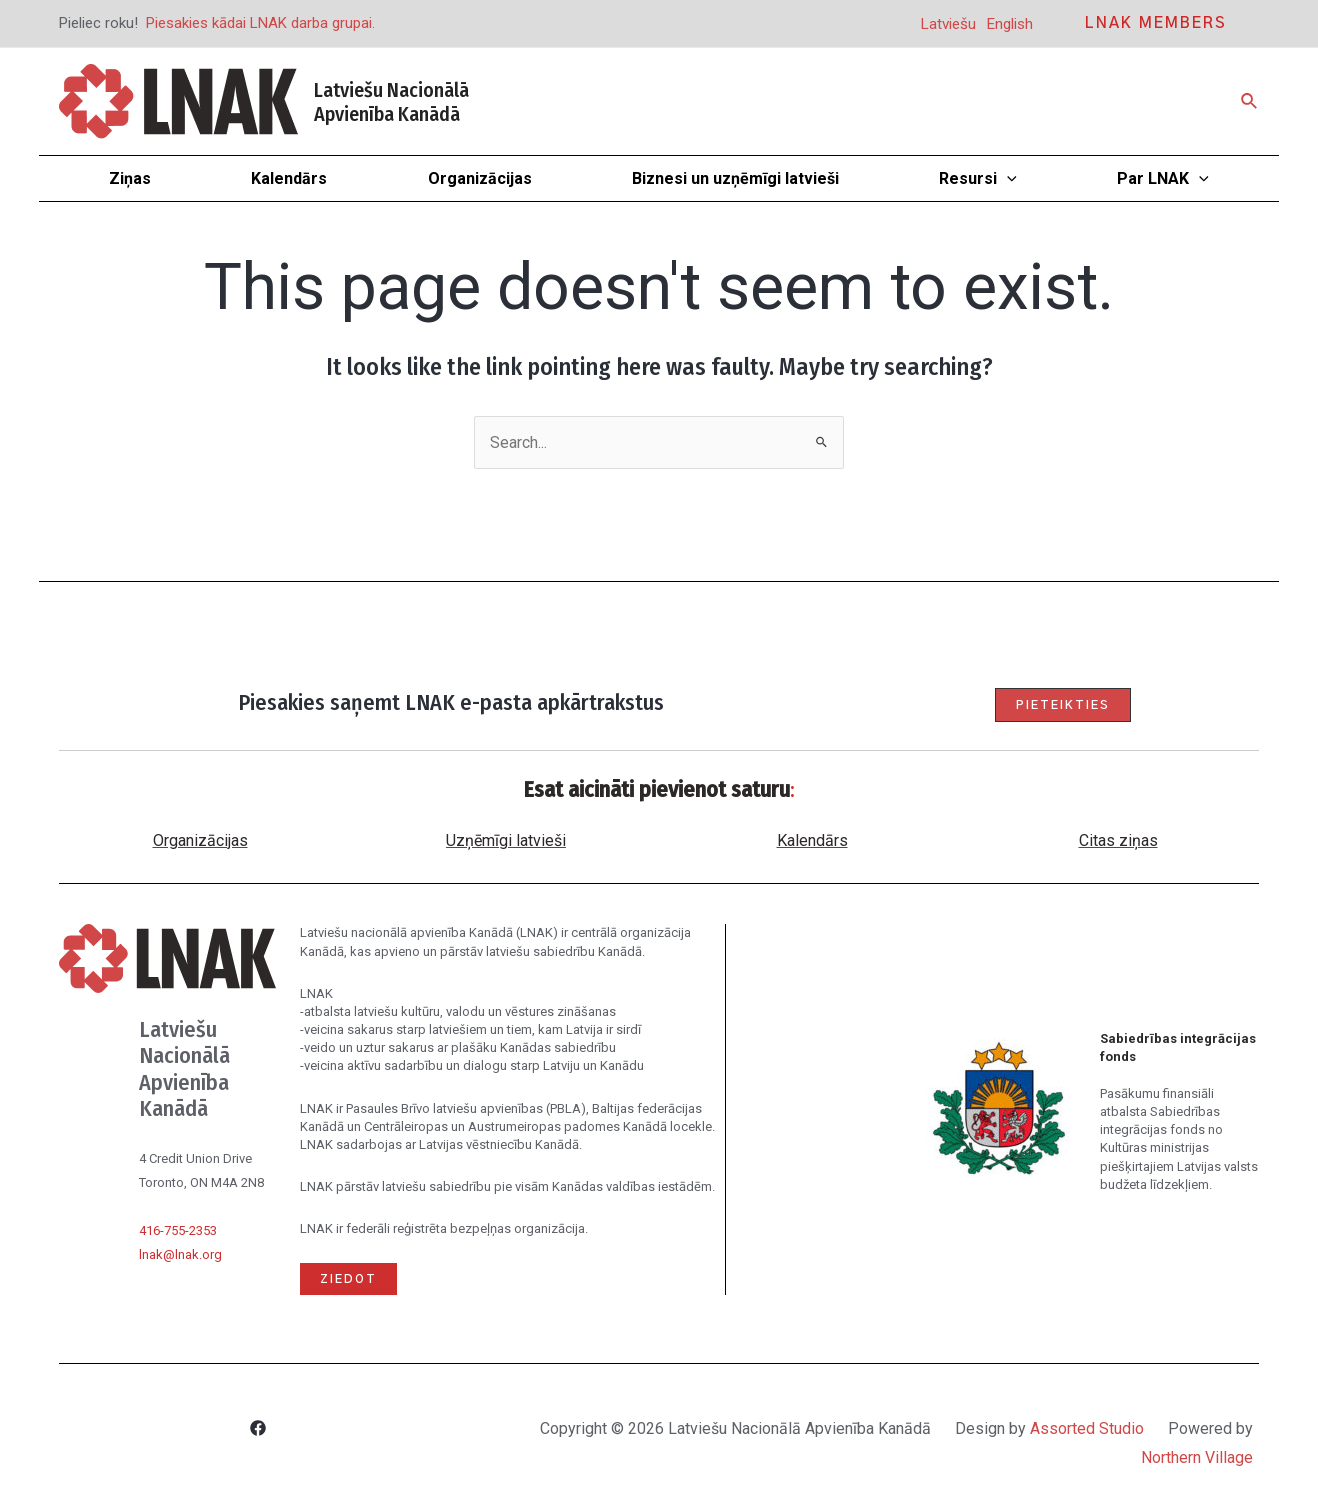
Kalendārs (812, 840)
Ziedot (348, 1279)
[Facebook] (258, 1430)
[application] (1007, 178)
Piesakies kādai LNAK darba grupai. (260, 23)
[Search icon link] (1250, 101)
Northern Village (1197, 1457)
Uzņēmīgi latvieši (506, 840)
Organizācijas (200, 840)
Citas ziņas (1118, 840)
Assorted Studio (1087, 1428)
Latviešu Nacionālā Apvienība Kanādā (391, 102)
